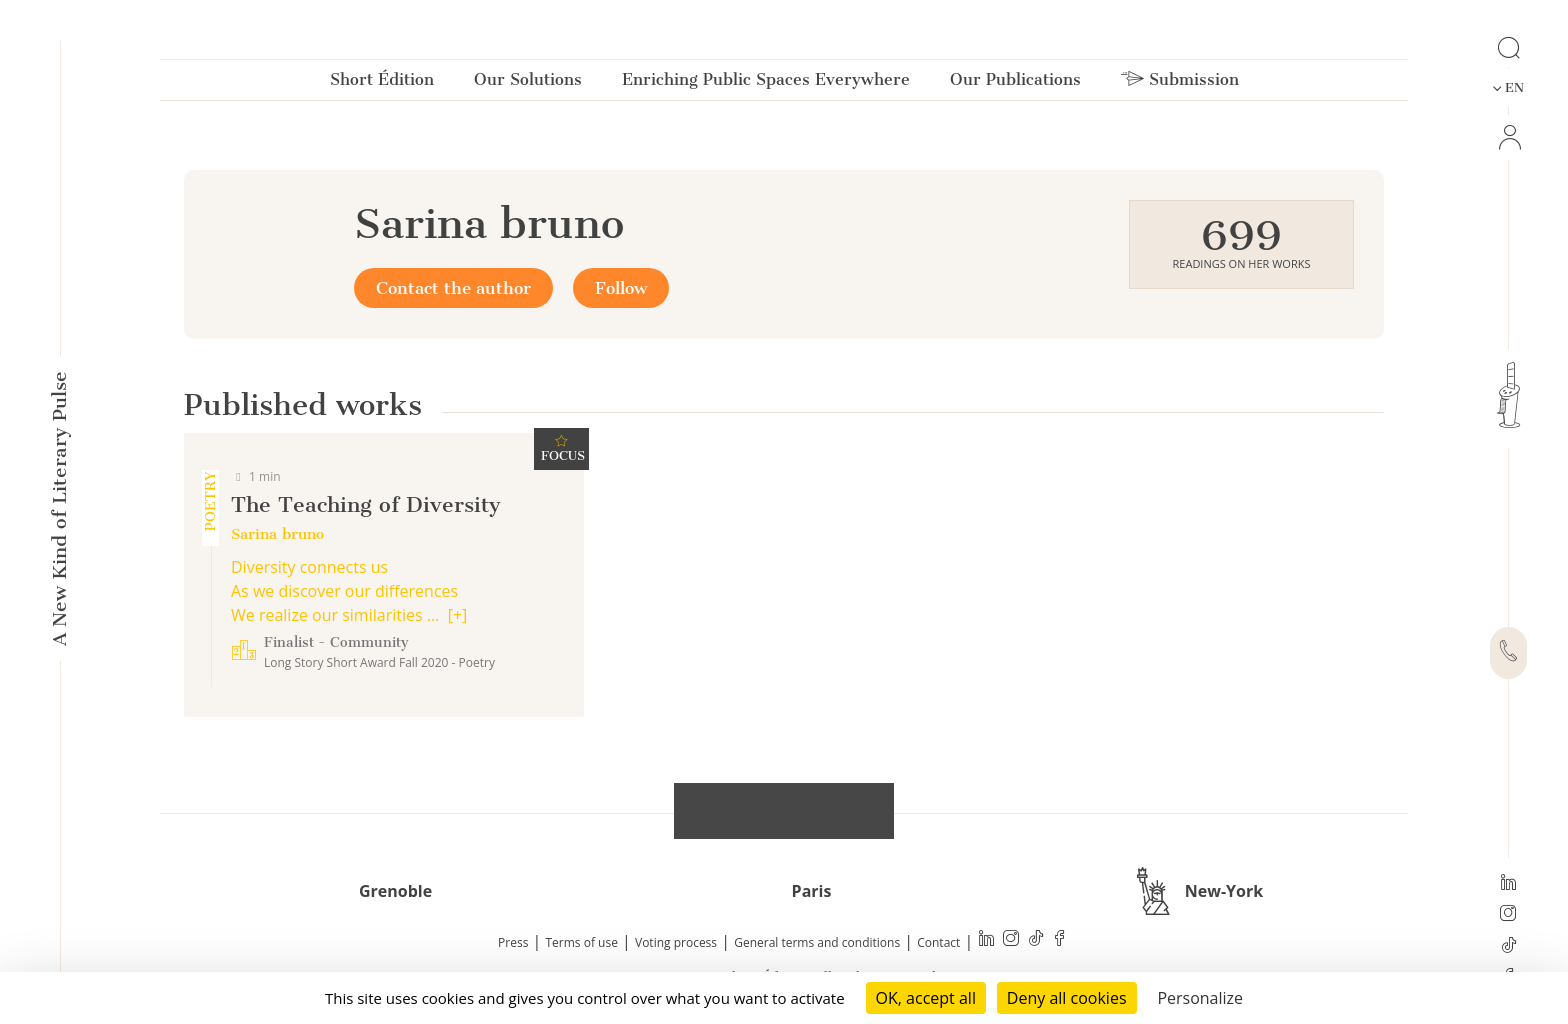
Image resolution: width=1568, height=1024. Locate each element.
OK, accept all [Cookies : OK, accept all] (926, 998)
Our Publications (1015, 83)
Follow (621, 288)
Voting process (676, 942)
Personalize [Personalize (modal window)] (1200, 998)
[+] (458, 615)
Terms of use (582, 942)
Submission (1180, 83)
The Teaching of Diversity (366, 504)
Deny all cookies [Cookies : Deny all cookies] (1067, 998)
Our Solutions (528, 83)
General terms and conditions (817, 942)
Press (513, 942)
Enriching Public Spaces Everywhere (766, 83)
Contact (938, 942)
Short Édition (382, 83)
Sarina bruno (277, 534)
